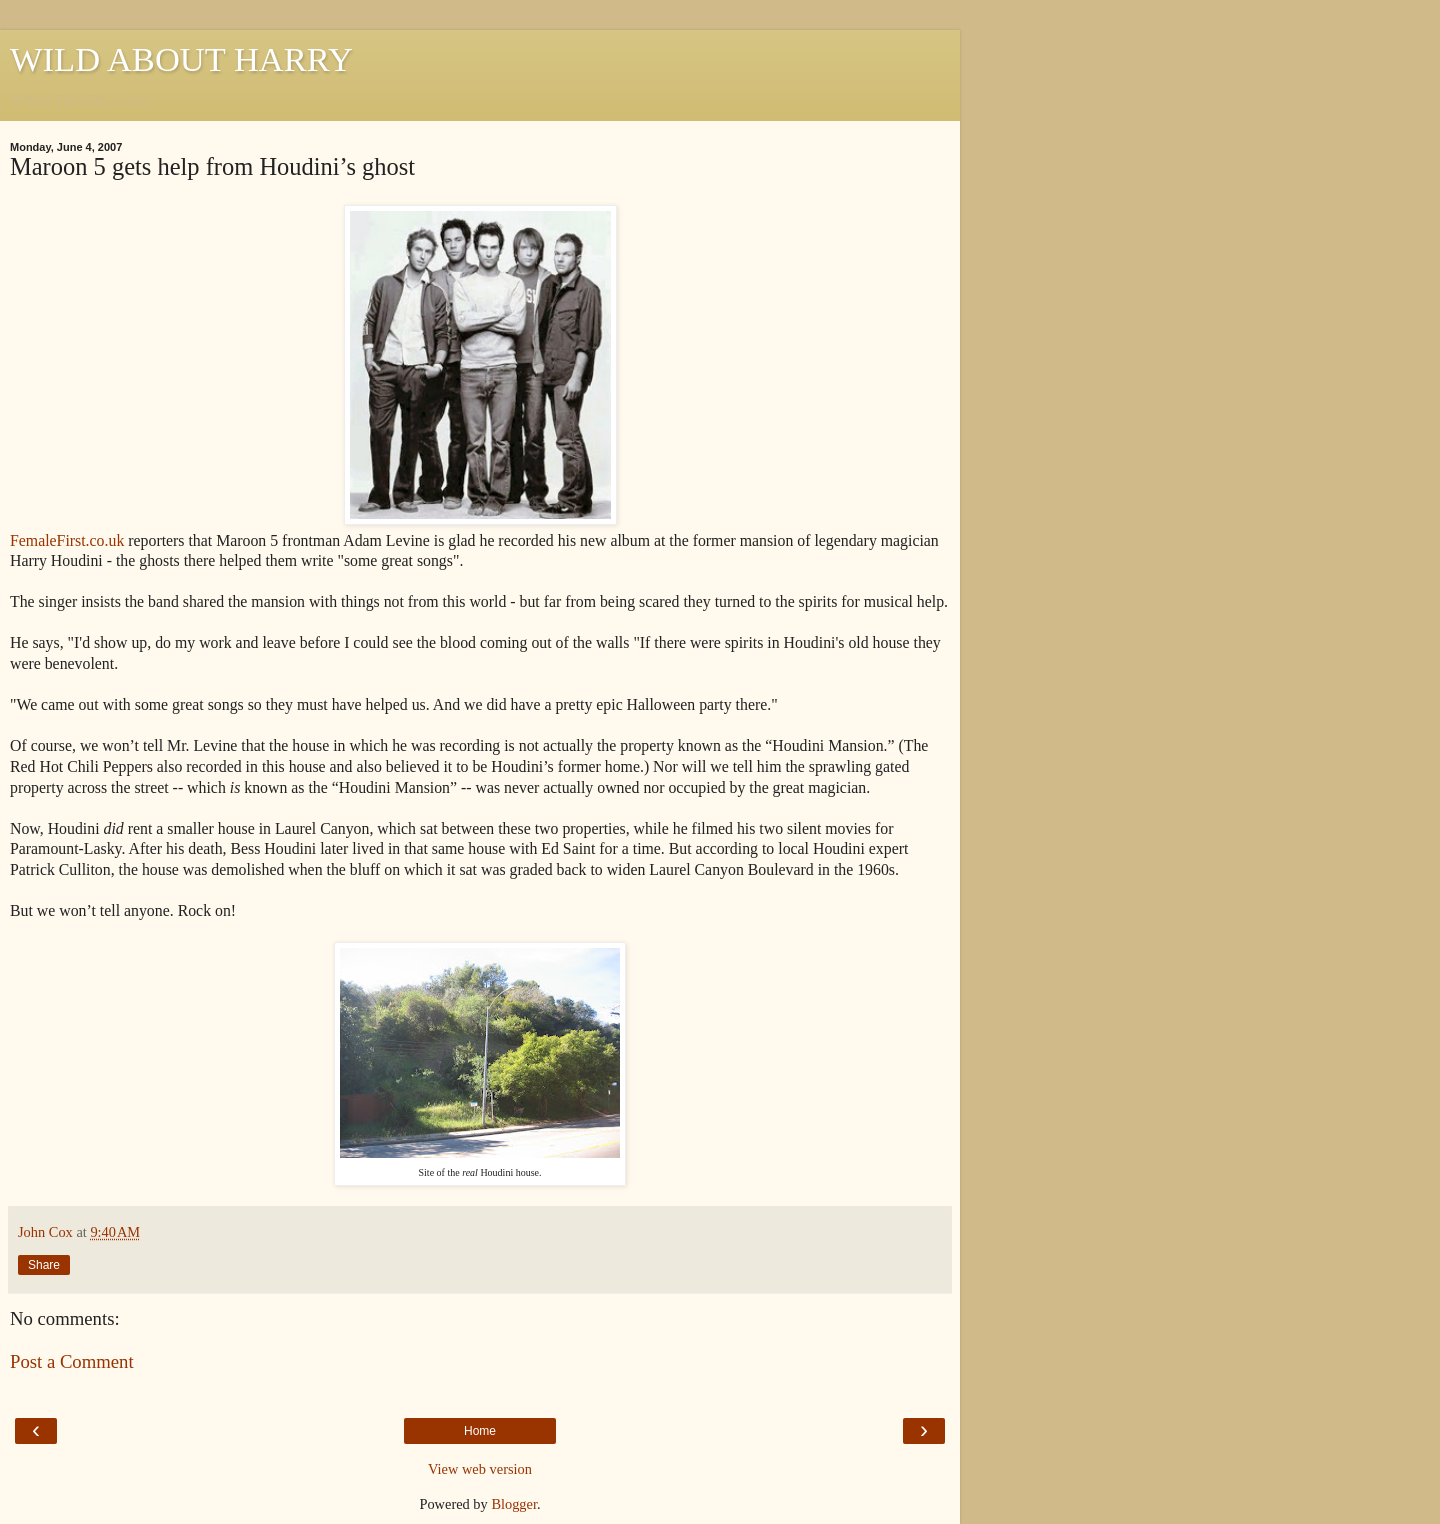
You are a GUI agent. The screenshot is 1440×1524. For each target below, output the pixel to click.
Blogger (514, 1504)
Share (44, 1265)
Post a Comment (72, 1361)
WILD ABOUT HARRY (181, 59)
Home (480, 1431)
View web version (480, 1469)
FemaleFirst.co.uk (67, 540)
